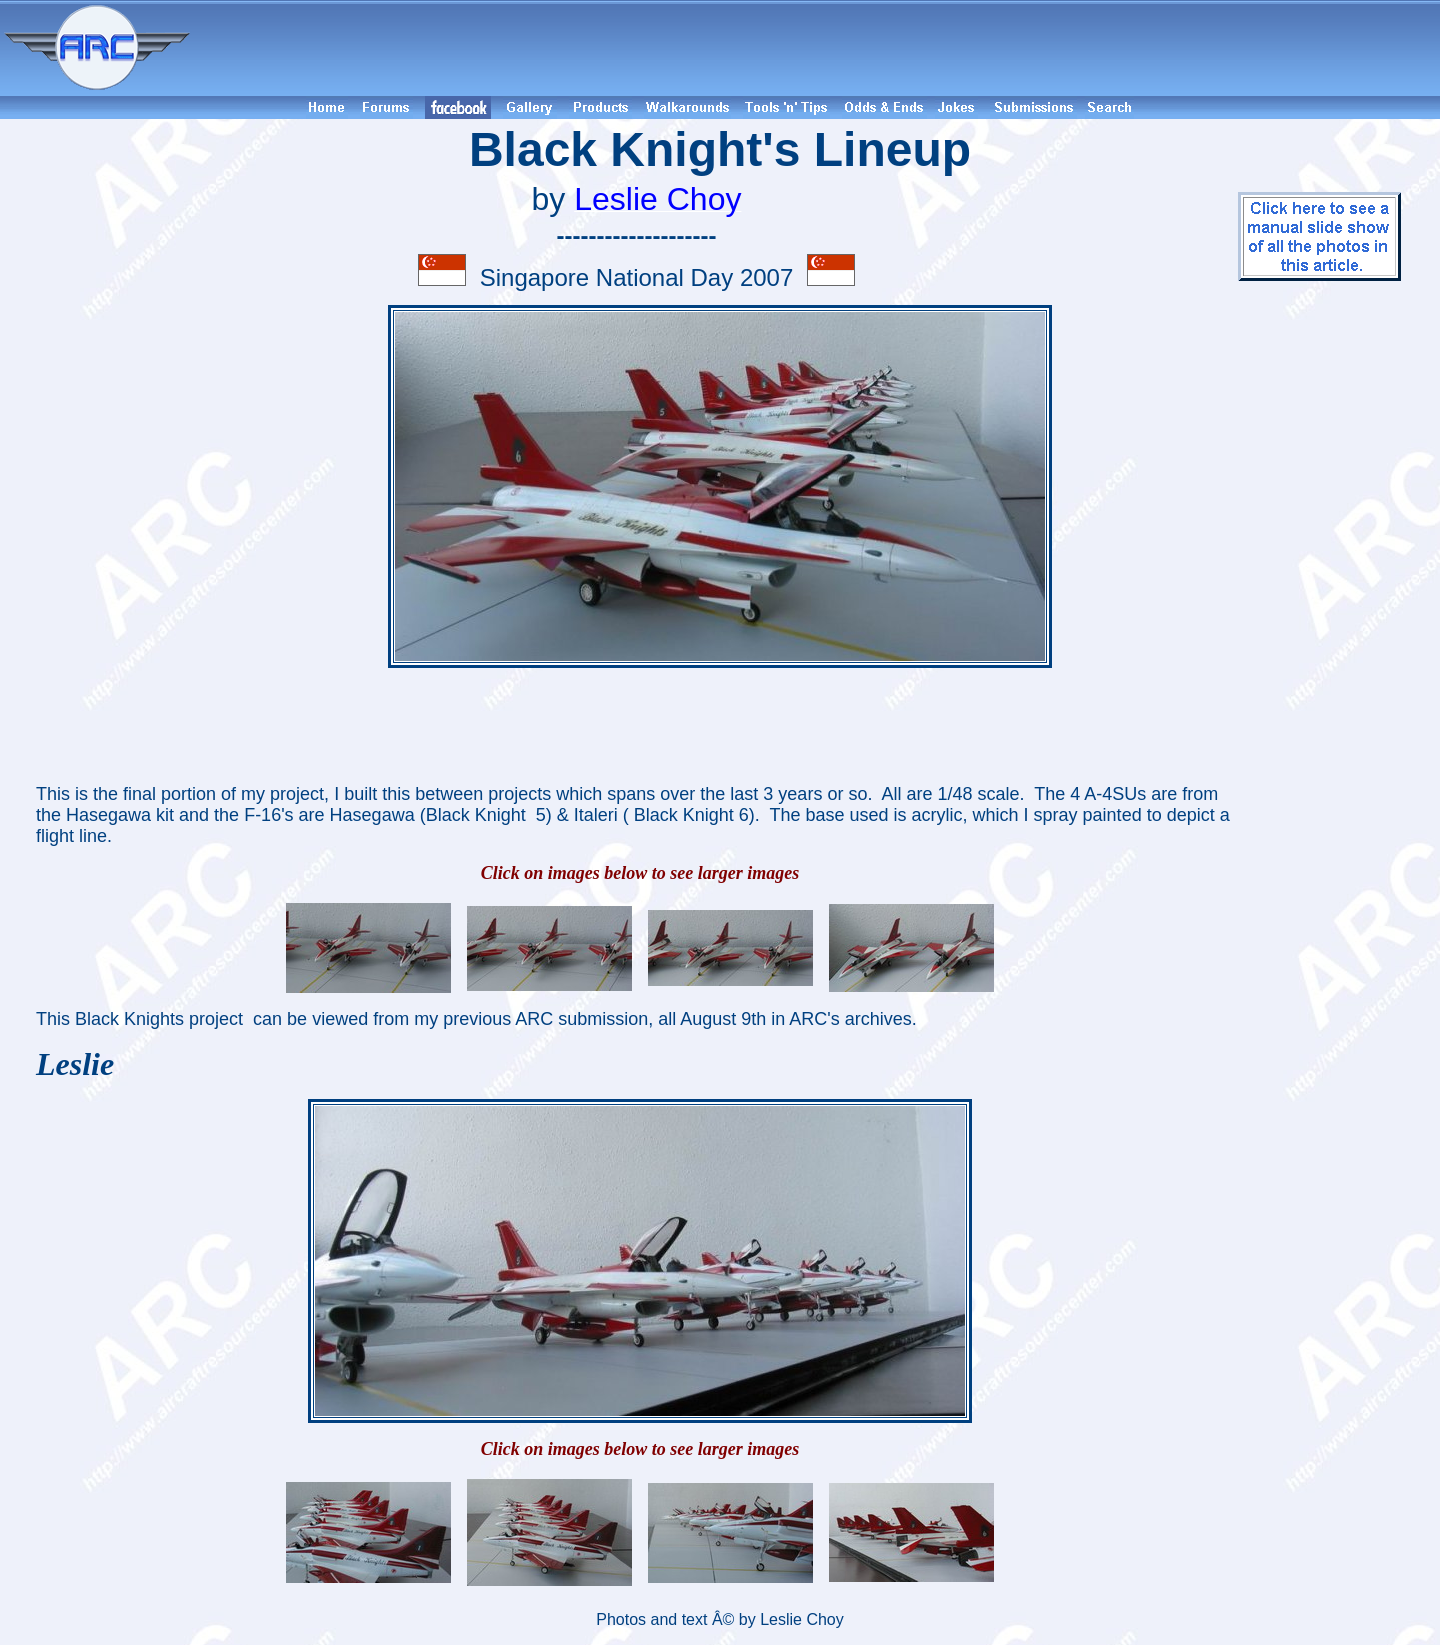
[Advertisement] (818, 48)
